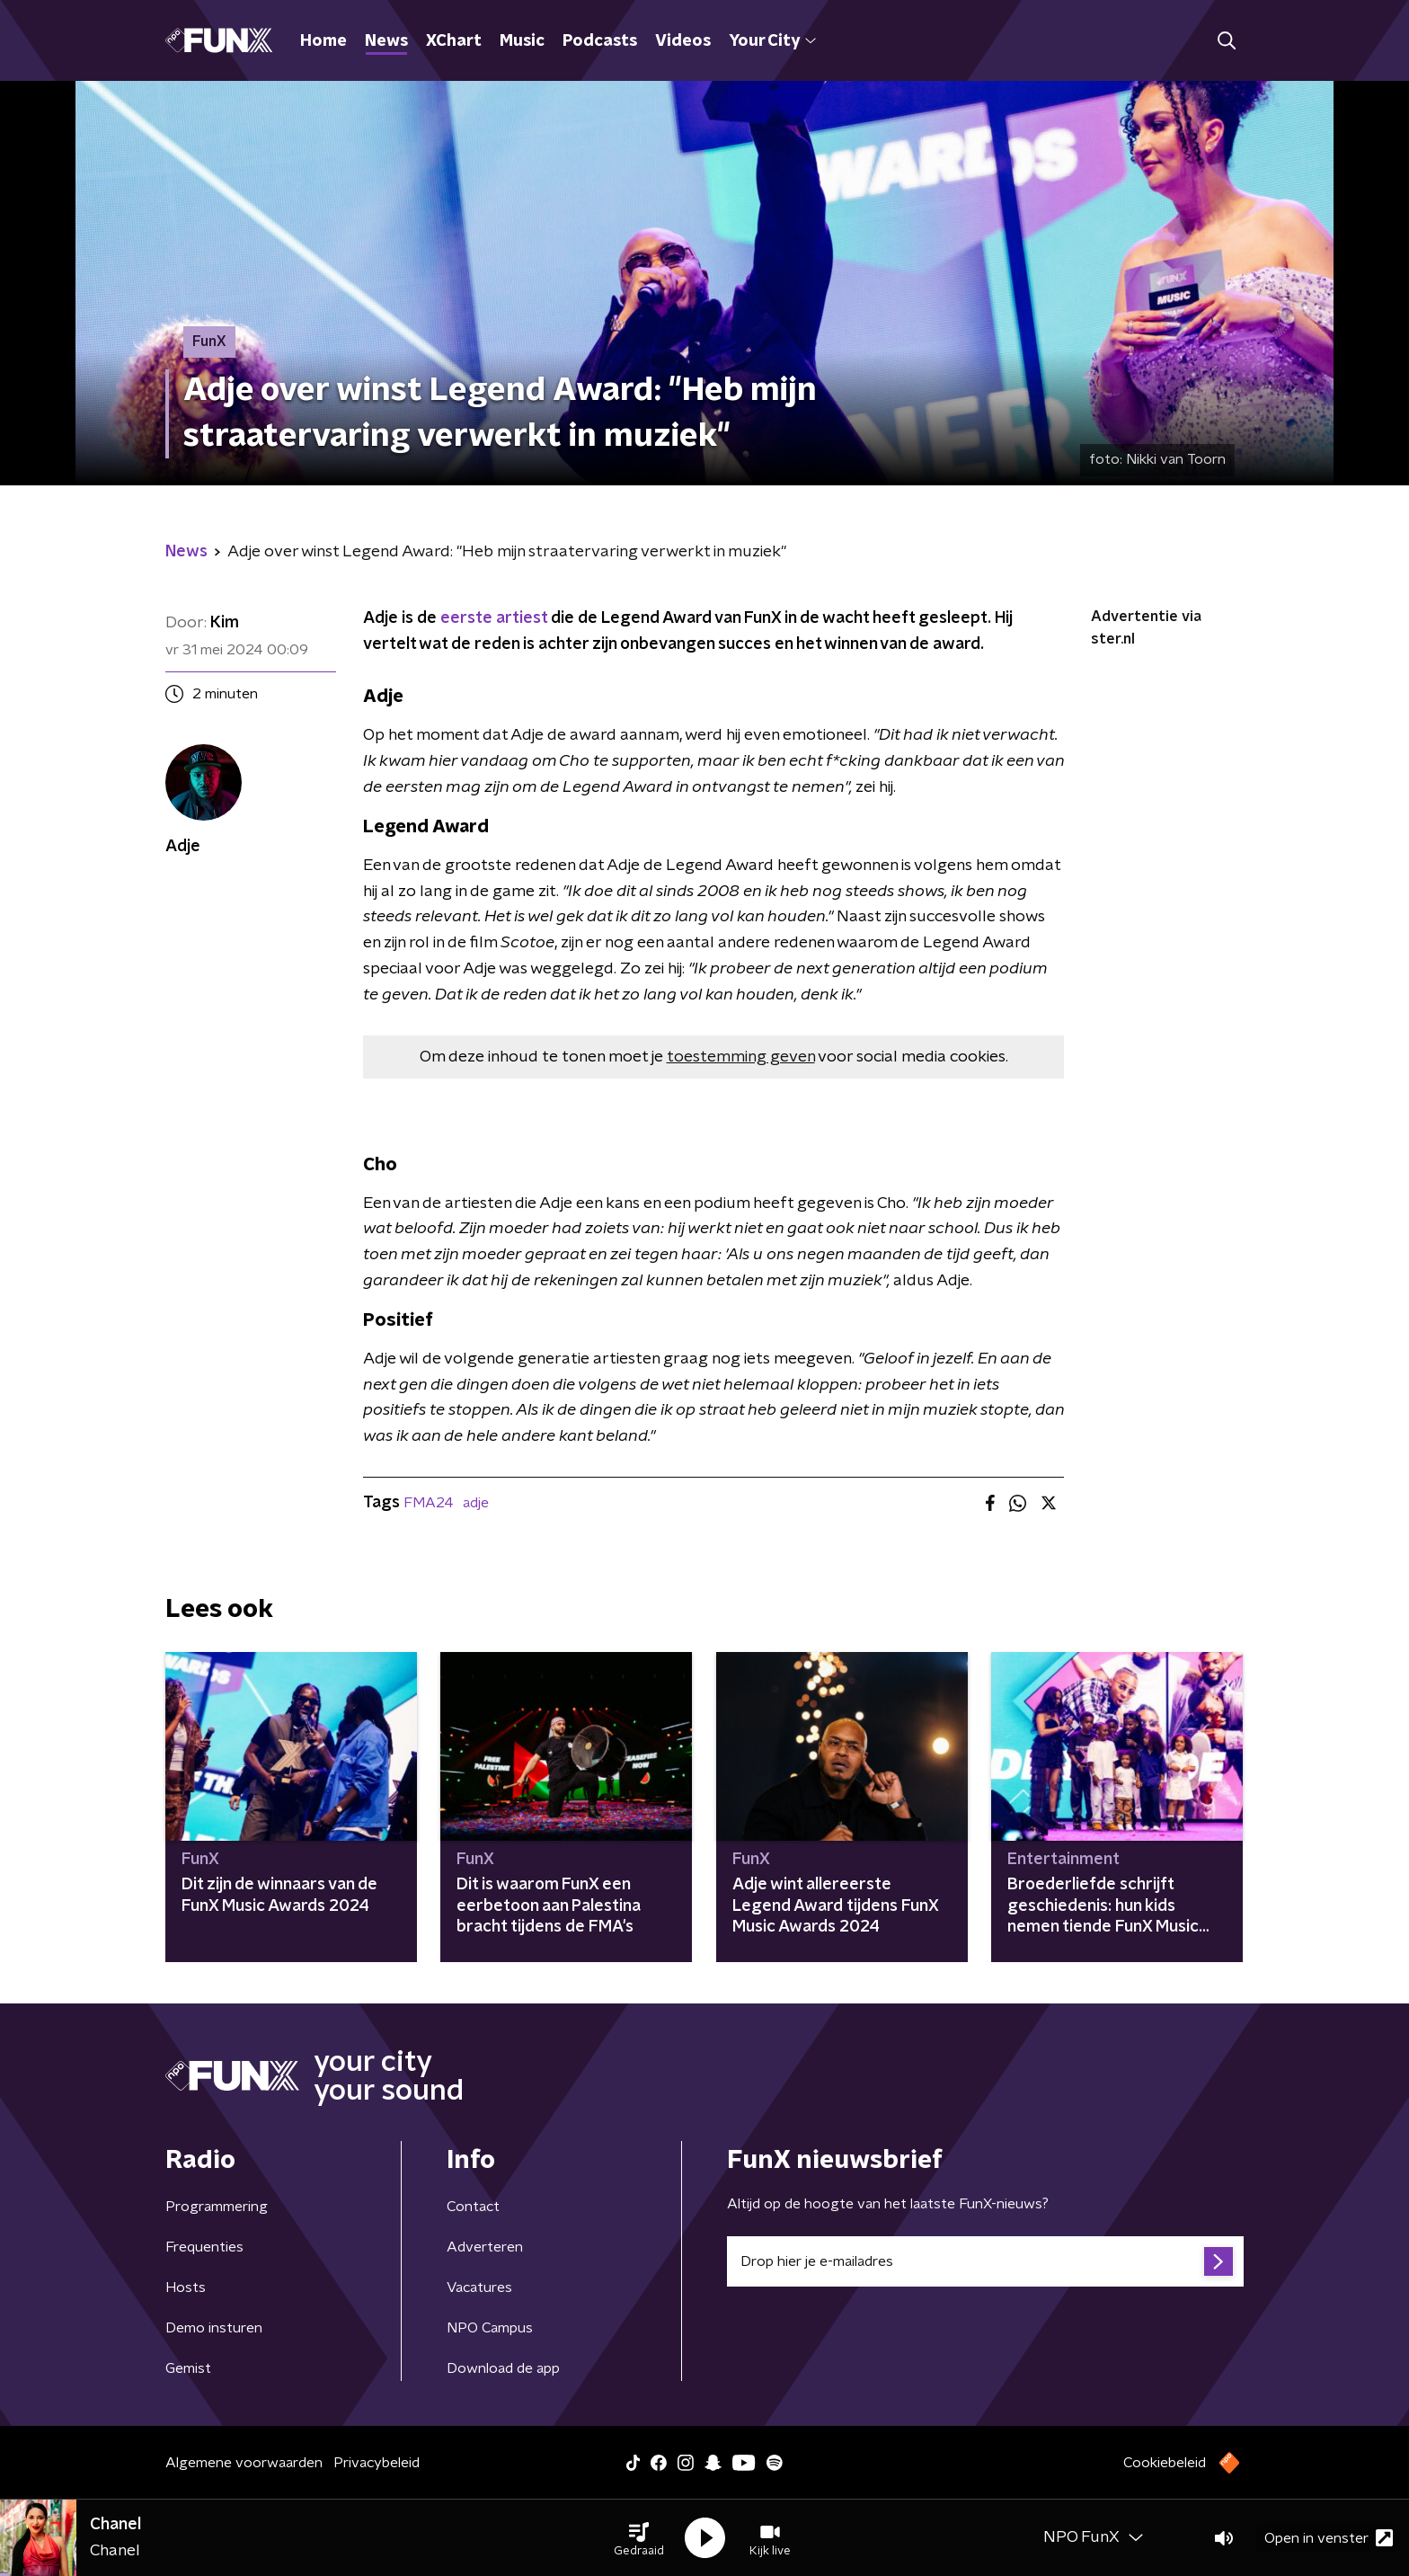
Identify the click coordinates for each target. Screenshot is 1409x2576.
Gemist (188, 2368)
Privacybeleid (376, 2463)
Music (522, 41)
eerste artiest (493, 618)
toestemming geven (741, 1057)
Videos (683, 41)
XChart (454, 41)
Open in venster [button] (1328, 2537)
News (386, 41)
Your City (772, 41)
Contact (473, 2206)
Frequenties (204, 2247)
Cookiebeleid (1164, 2463)
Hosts (185, 2287)
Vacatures (479, 2287)
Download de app (503, 2368)
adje (476, 1503)
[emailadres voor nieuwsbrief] (985, 2261)
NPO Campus (490, 2328)
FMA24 (428, 1503)
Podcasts (600, 41)
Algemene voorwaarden (244, 2463)
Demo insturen (213, 2328)
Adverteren (485, 2247)
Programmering (216, 2206)
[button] (639, 2538)
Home (323, 41)
